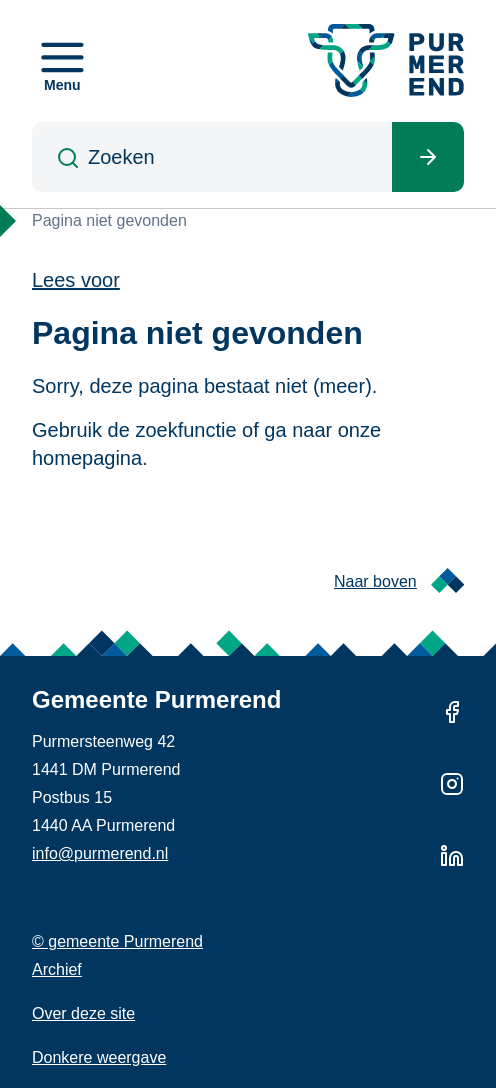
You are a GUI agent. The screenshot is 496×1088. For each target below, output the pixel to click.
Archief (57, 969)
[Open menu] (62, 61)
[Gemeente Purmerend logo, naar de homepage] (386, 60)
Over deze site (83, 1013)
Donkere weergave (99, 1057)
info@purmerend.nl (100, 853)
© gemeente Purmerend (117, 941)
